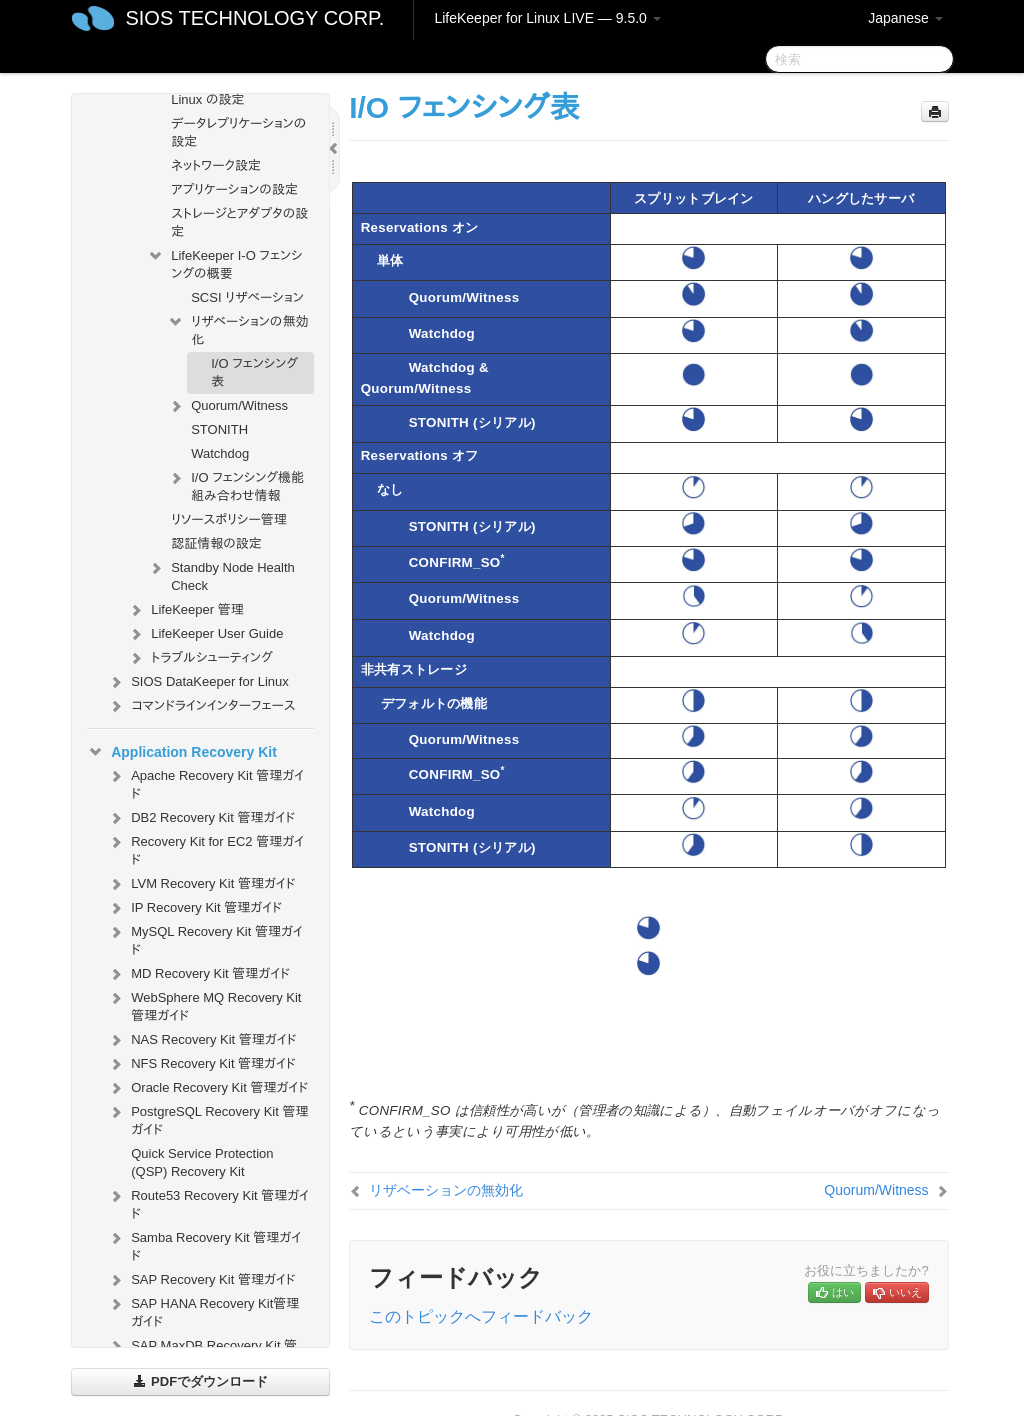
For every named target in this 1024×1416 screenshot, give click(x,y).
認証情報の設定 (216, 543)
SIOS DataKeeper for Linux (198, 682)
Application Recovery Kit (182, 752)
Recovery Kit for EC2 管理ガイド (205, 848)
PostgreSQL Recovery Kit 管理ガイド (207, 1118)
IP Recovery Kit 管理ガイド (194, 908)
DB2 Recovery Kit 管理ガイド (201, 818)
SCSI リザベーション (247, 297)
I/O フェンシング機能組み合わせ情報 (235, 484)
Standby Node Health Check (221, 574)
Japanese (905, 18)
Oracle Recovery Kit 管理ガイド (207, 1088)
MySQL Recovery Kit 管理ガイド (205, 938)
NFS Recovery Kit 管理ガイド (201, 1064)
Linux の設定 (207, 99)
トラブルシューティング (200, 658)
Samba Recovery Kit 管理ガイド (204, 1244)
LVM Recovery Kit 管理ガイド (201, 884)
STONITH (219, 429)
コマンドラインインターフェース (201, 706)
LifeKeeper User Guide (205, 634)
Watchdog (220, 453)
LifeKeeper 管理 (185, 610)
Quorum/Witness (227, 406)
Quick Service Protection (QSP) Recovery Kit (202, 1162)
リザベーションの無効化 (237, 328)
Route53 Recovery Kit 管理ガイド (208, 1202)
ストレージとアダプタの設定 (239, 222)
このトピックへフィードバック (481, 1316)
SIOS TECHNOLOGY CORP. (254, 18)
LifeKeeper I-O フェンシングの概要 (224, 262)
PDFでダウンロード (200, 1381)
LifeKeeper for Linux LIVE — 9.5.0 (547, 18)
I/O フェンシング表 (254, 372)
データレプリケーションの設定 (238, 132)
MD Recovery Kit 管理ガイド (198, 974)
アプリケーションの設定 (234, 189)
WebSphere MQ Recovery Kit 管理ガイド (204, 1004)
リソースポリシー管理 (229, 519)
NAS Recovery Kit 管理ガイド (201, 1040)
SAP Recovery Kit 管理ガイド (201, 1280)
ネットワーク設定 (216, 165)
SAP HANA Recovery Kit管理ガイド (203, 1310)
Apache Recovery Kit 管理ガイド (205, 782)
